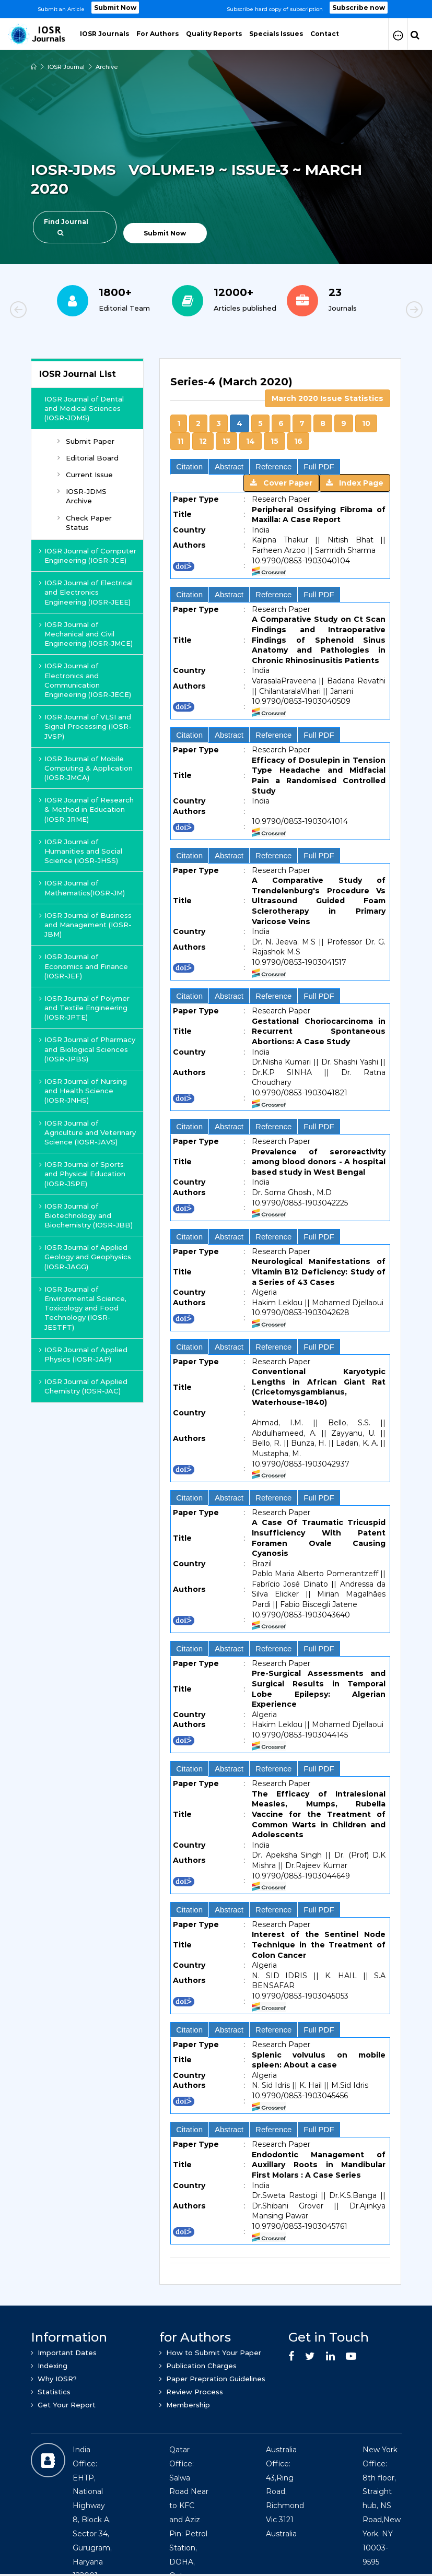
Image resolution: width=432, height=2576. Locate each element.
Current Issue (85, 474)
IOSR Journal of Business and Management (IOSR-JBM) (85, 924)
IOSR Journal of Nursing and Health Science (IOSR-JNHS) (83, 1090)
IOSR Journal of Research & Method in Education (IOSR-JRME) (86, 809)
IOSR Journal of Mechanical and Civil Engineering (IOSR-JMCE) (86, 633)
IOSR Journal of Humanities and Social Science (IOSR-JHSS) (80, 851)
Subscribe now (358, 7)
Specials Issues (276, 34)
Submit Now (115, 7)
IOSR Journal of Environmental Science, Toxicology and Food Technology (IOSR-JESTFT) (82, 1308)
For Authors (157, 34)
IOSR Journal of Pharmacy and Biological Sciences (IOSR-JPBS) (87, 1048)
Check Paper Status (84, 522)
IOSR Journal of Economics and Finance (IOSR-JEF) (83, 965)
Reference (273, 466)
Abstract (229, 466)
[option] (216, 9)
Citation (189, 466)
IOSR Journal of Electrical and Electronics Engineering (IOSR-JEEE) (86, 592)
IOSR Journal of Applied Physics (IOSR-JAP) (83, 1354)
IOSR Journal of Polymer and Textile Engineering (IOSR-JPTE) (84, 1007)
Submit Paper (85, 441)
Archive (107, 66)
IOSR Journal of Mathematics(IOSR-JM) (82, 887)
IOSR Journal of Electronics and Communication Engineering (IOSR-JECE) (85, 680)
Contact (324, 34)
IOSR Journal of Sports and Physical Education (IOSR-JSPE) (82, 1173)
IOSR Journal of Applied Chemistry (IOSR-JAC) (83, 1386)
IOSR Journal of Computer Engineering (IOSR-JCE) (87, 555)
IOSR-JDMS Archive (82, 496)
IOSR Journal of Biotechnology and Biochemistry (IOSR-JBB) (86, 1215)
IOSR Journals (104, 34)
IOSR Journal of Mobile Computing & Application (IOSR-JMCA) (86, 768)
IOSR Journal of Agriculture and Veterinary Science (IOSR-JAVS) (87, 1132)
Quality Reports (214, 34)
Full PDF (318, 466)
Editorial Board (88, 458)
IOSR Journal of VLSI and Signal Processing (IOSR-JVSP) (85, 726)
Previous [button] (54, 311)
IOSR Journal (66, 66)
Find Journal (66, 227)
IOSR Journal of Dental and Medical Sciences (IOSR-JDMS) (84, 408)
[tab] (280, 387)
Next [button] (378, 311)
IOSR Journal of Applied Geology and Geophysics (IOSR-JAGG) (85, 1256)
